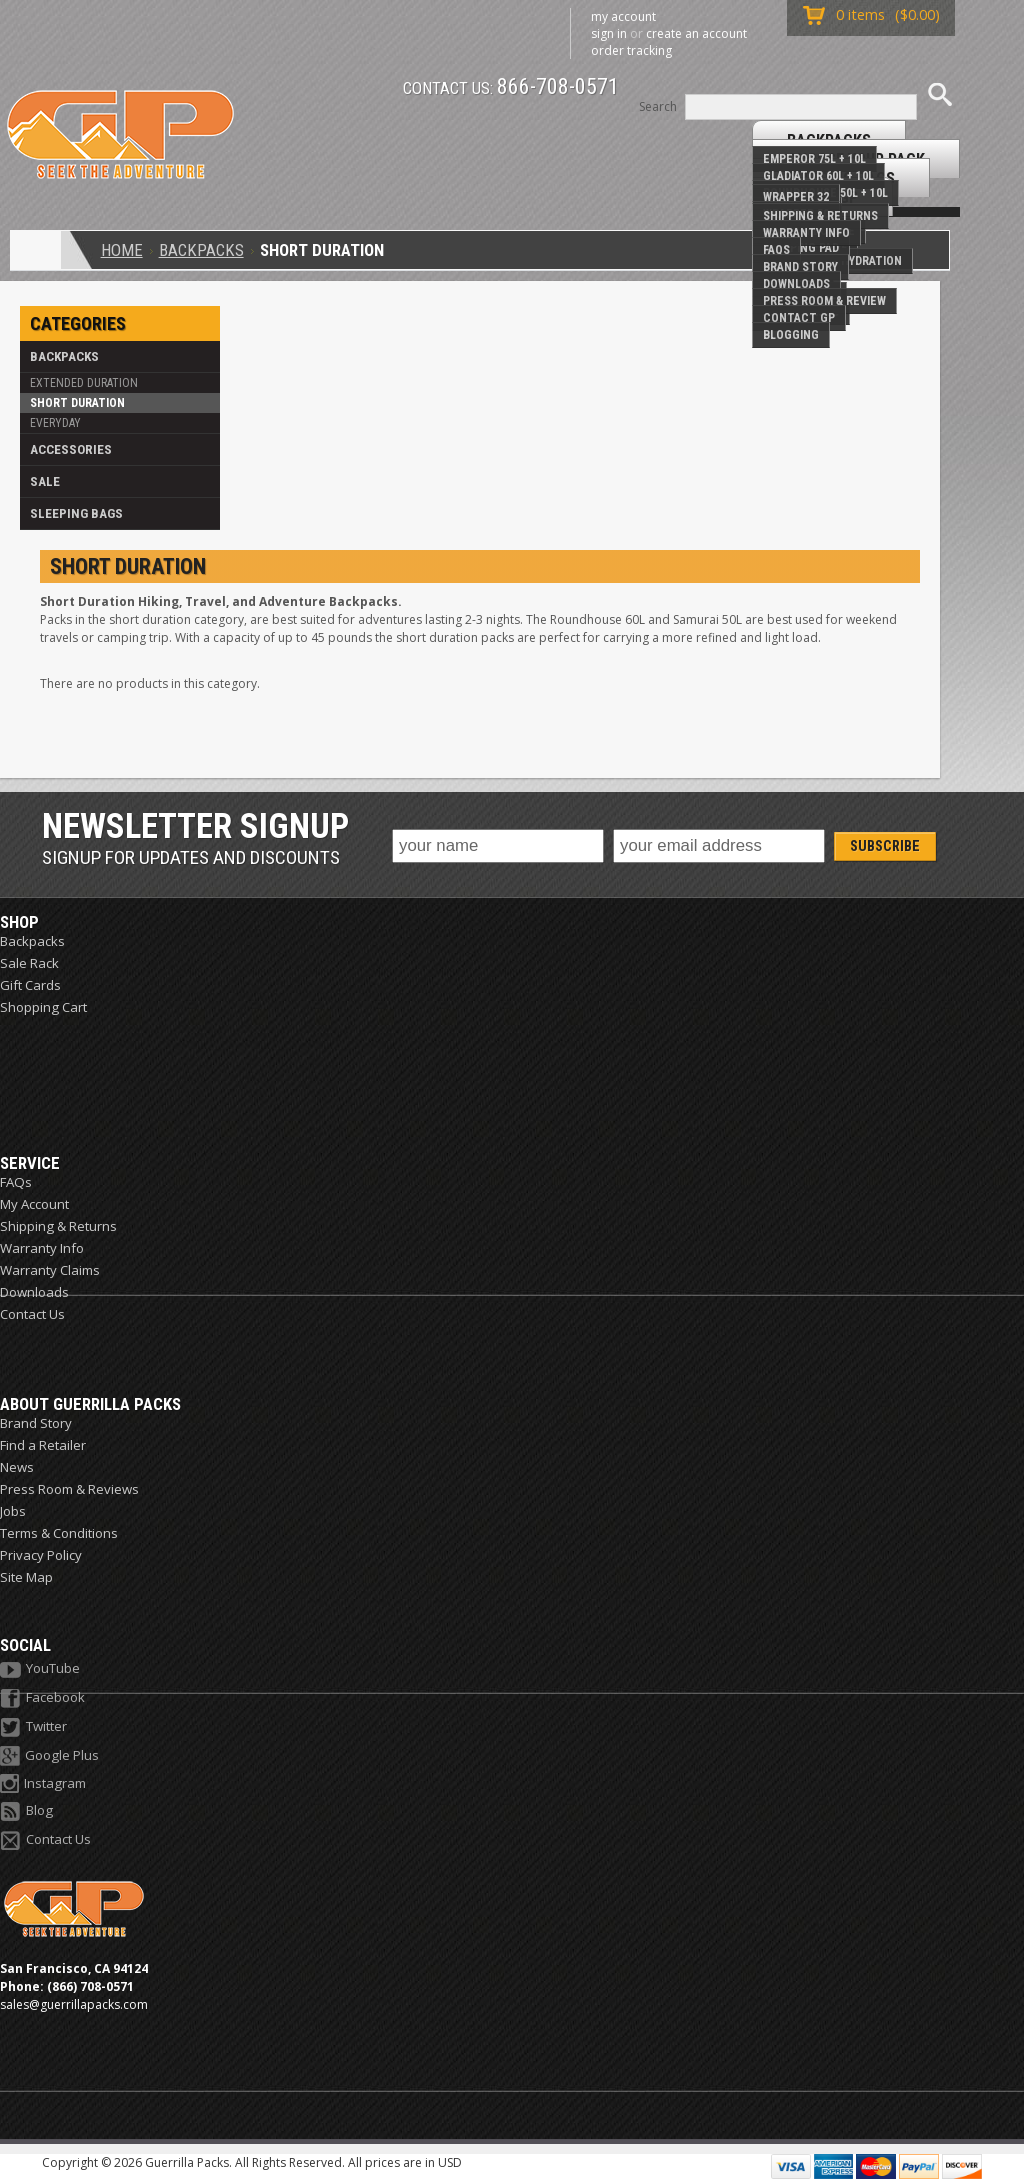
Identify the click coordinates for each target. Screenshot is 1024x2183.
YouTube (40, 1669)
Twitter (33, 1727)
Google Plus (49, 1756)
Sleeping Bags (76, 513)
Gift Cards (30, 985)
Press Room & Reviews (69, 1489)
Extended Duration (84, 383)
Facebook (42, 1698)
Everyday (55, 423)
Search (658, 106)
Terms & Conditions (59, 1533)
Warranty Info (806, 233)
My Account (623, 16)
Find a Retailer (43, 1445)
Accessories (71, 449)
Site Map (26, 1577)
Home (122, 250)
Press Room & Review (824, 301)
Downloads (796, 284)
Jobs (13, 1511)
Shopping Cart (43, 1007)
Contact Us (32, 1314)
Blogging (791, 335)
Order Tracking (631, 50)
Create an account (696, 33)
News (17, 1467)
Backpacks (201, 250)
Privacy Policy (41, 1555)
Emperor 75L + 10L (814, 159)
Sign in (609, 33)
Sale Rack (29, 963)
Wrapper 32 (796, 197)
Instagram (43, 1783)
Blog (26, 1811)
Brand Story (800, 267)
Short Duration (77, 403)
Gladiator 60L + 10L (818, 176)
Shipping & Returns (820, 216)
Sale (45, 481)
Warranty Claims (50, 1270)
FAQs (776, 250)
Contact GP (799, 318)
